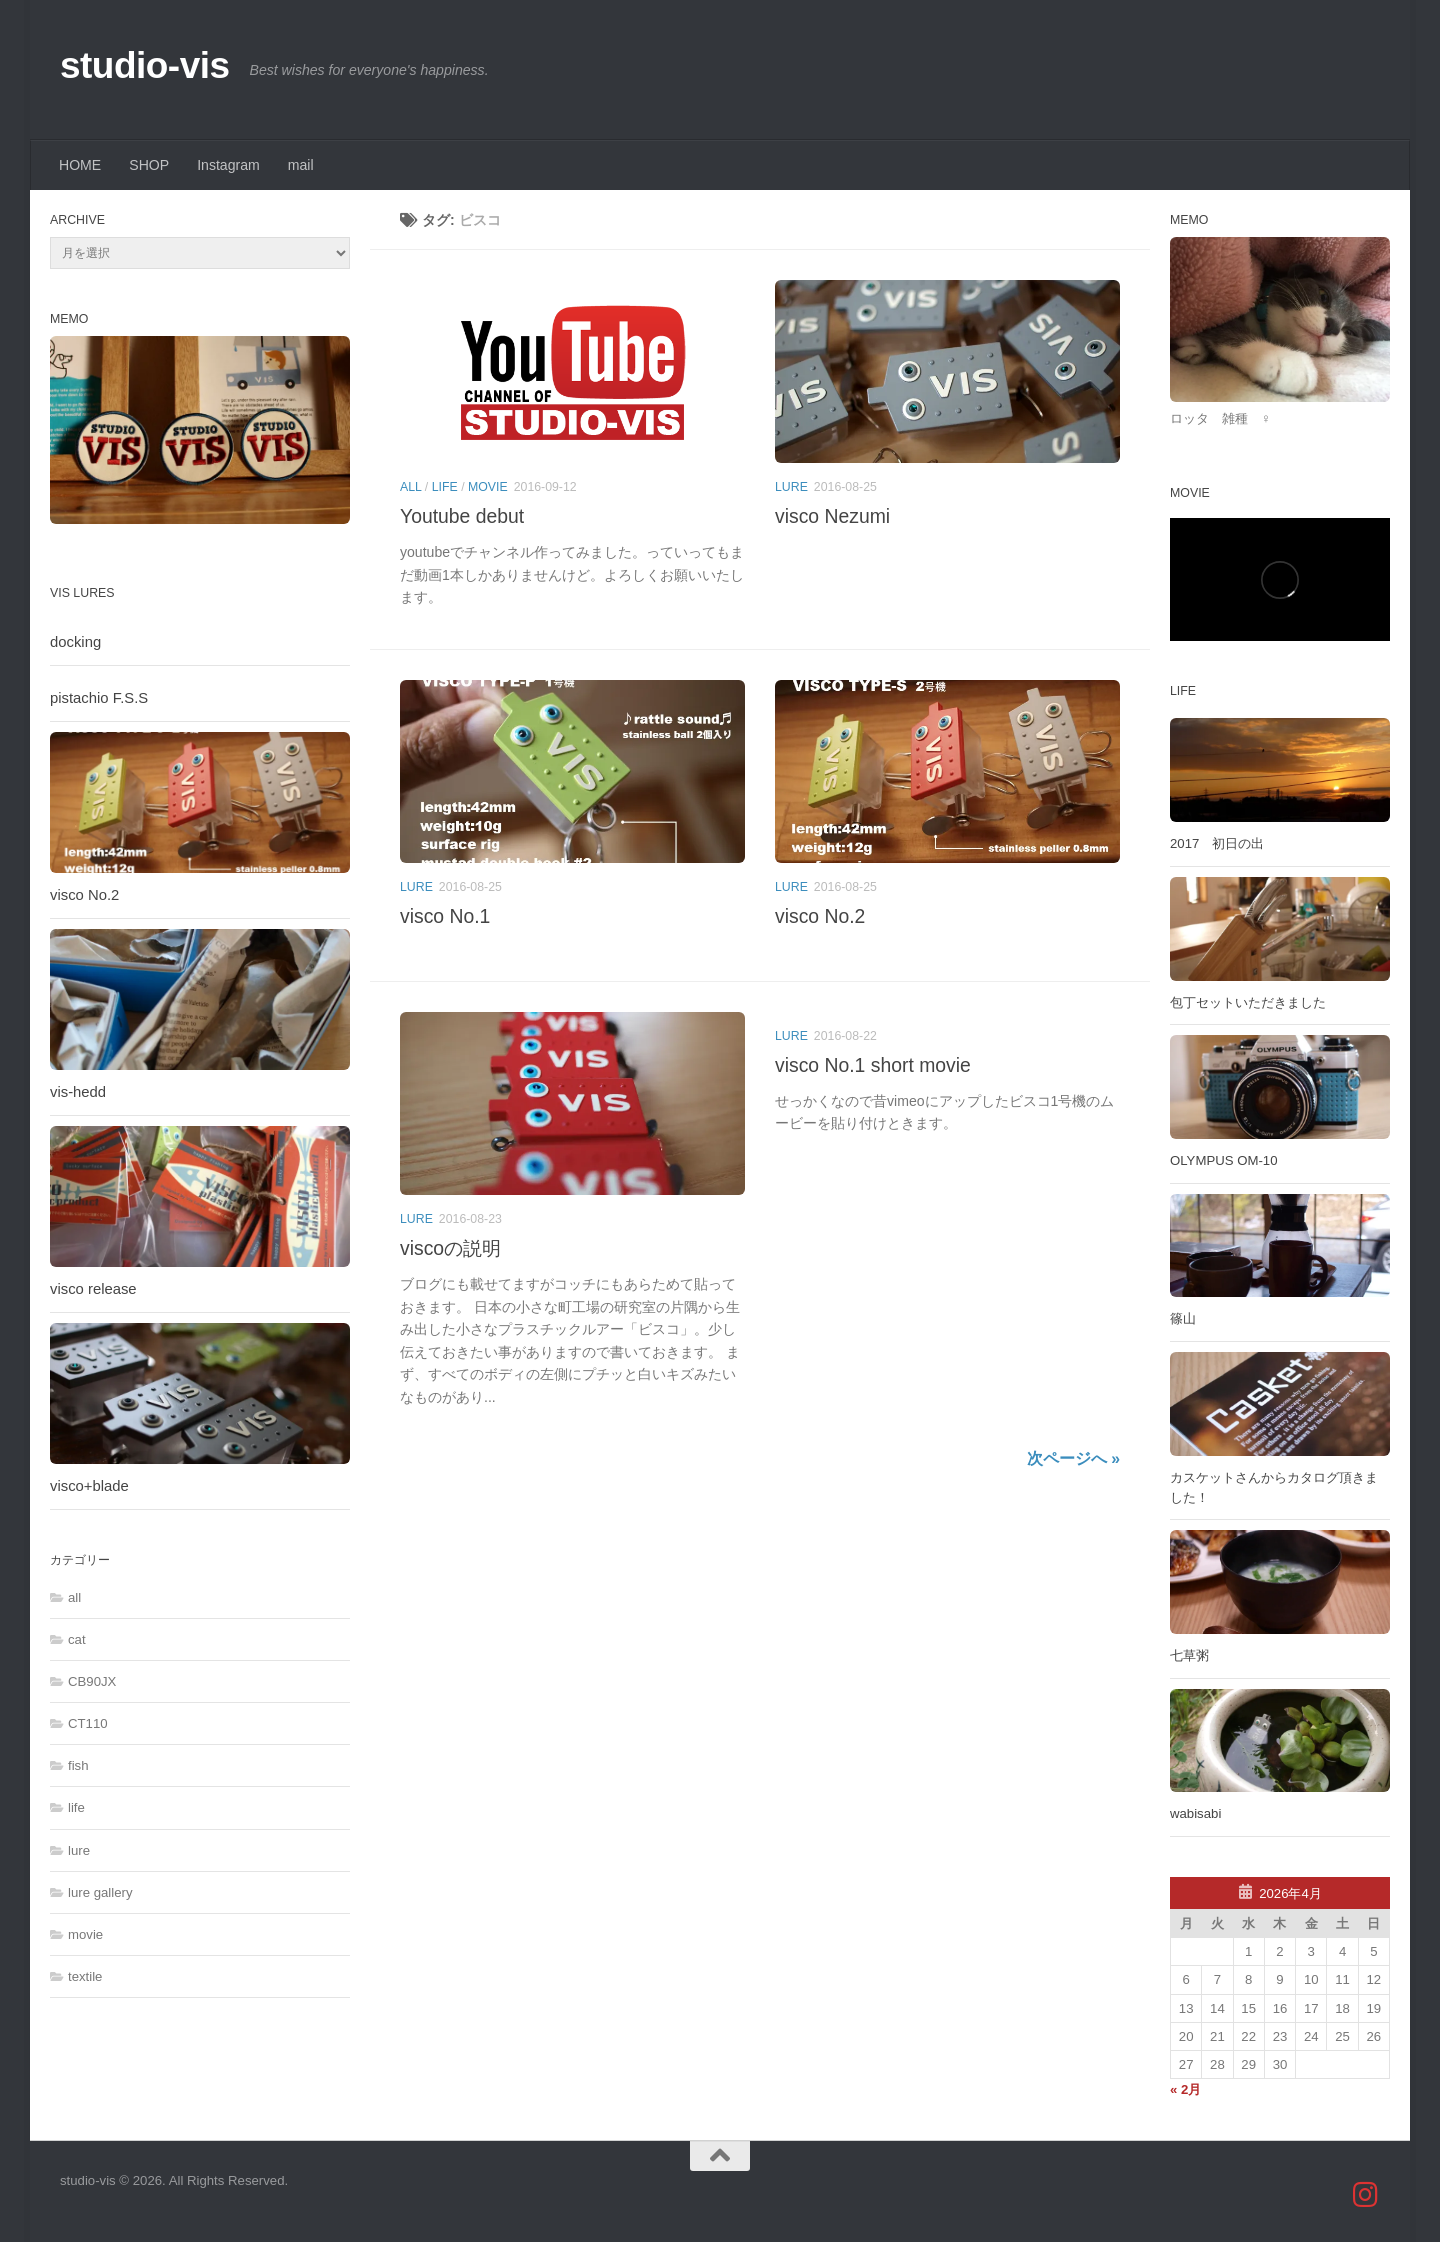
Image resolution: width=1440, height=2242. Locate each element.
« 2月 (1185, 2089)
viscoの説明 (450, 1248)
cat (77, 1639)
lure (791, 487)
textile (85, 1976)
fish (78, 1765)
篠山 (1183, 1318)
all (410, 487)
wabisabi (1195, 1813)
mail (301, 165)
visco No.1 (445, 916)
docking (75, 642)
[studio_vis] (1366, 2195)
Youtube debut (462, 516)
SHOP (149, 165)
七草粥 (1189, 1655)
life (445, 487)
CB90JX (92, 1681)
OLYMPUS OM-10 (1223, 1160)
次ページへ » (1073, 1458)
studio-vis (145, 65)
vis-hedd (78, 1092)
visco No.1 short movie (873, 1065)
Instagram (228, 165)
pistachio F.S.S (99, 698)
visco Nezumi (832, 516)
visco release (93, 1289)
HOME (80, 165)
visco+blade (89, 1486)
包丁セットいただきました (1248, 1002)
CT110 (88, 1723)
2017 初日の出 (1217, 843)
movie (488, 487)
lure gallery (100, 1892)
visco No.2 (820, 916)
